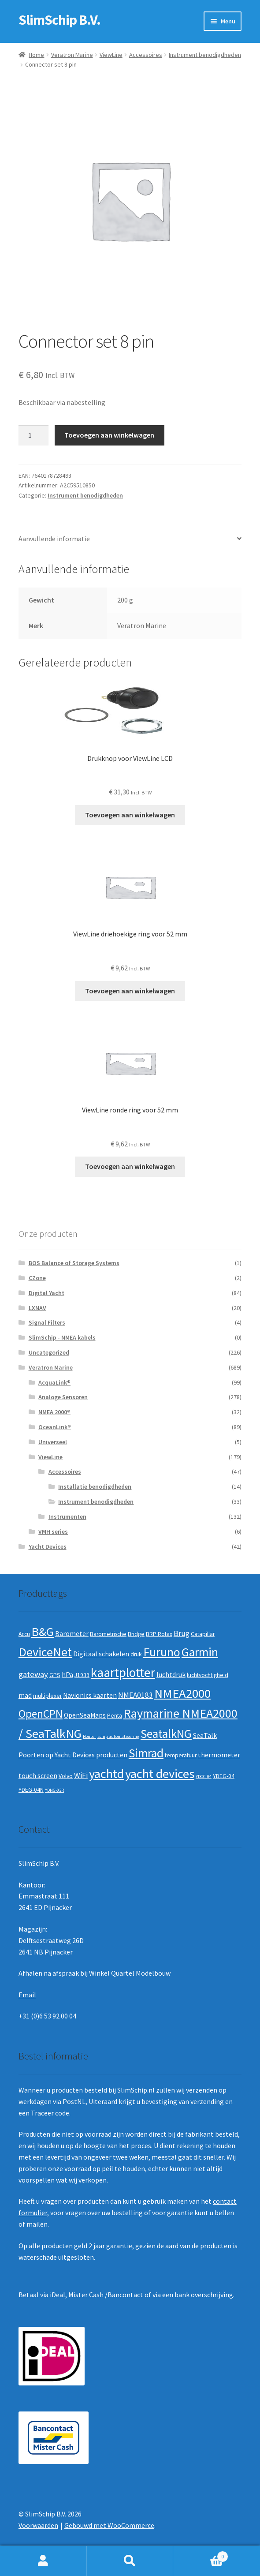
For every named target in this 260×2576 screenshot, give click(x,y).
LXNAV (37, 1308)
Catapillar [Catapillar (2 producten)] (203, 1634)
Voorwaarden (38, 2525)
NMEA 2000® (54, 1412)
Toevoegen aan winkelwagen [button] (130, 814)
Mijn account (43, 2561)
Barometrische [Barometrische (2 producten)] (108, 1634)
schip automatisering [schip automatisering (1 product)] (118, 1736)
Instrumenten (67, 1516)
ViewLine (111, 55)
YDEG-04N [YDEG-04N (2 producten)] (31, 1789)
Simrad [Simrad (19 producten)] (146, 1753)
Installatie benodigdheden (94, 1486)
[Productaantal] (33, 435)
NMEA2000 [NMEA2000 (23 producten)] (182, 1693)
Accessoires (145, 55)
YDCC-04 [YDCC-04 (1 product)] (204, 1776)
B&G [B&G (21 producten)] (42, 1632)
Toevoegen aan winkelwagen (109, 435)
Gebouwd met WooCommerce (109, 2525)
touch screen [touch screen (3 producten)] (38, 1775)
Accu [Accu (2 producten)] (24, 1634)
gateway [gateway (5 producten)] (33, 1674)
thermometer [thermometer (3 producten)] (219, 1755)
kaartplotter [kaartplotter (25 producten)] (123, 1672)
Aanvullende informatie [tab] (54, 538)
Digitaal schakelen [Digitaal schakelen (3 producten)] (101, 1654)
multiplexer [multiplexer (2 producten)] (47, 1696)
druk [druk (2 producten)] (136, 1654)
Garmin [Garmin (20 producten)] (200, 1652)
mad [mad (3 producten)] (25, 1695)
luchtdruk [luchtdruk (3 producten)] (171, 1674)
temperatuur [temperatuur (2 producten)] (181, 1755)
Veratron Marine (72, 55)
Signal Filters (47, 1322)
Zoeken (130, 2561)
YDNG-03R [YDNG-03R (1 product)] (54, 1790)
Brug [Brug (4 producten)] (181, 1633)
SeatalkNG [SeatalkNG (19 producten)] (166, 1733)
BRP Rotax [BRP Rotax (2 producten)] (159, 1634)
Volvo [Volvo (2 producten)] (66, 1776)
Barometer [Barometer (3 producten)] (72, 1633)
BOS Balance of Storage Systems (74, 1263)
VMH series (53, 1531)
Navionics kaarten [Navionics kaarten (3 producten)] (90, 1695)
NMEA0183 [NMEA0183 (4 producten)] (135, 1695)
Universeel (52, 1442)
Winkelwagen (200, 2554)
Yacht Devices (48, 1546)
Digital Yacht (46, 1293)
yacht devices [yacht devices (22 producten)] (159, 1774)
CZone (37, 1278)
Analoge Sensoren (63, 1397)
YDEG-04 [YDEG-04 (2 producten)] (223, 1776)
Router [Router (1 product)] (89, 1736)
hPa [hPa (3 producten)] (67, 1674)
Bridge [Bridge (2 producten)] (136, 1634)
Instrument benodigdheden (205, 55)
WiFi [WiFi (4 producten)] (81, 1775)
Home (36, 55)
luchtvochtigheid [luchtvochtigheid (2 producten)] (207, 1675)
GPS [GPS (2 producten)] (54, 1675)
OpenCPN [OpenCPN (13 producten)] (41, 1714)
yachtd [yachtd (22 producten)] (106, 1774)
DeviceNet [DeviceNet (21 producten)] (45, 1652)
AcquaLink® (54, 1382)
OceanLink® (54, 1427)
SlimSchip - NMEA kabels (62, 1337)
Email (27, 1994)
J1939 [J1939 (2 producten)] (81, 1675)
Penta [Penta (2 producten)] (114, 1715)
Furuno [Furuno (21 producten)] (161, 1652)
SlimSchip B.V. (59, 20)
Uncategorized (49, 1352)
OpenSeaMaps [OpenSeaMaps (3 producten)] (85, 1715)
